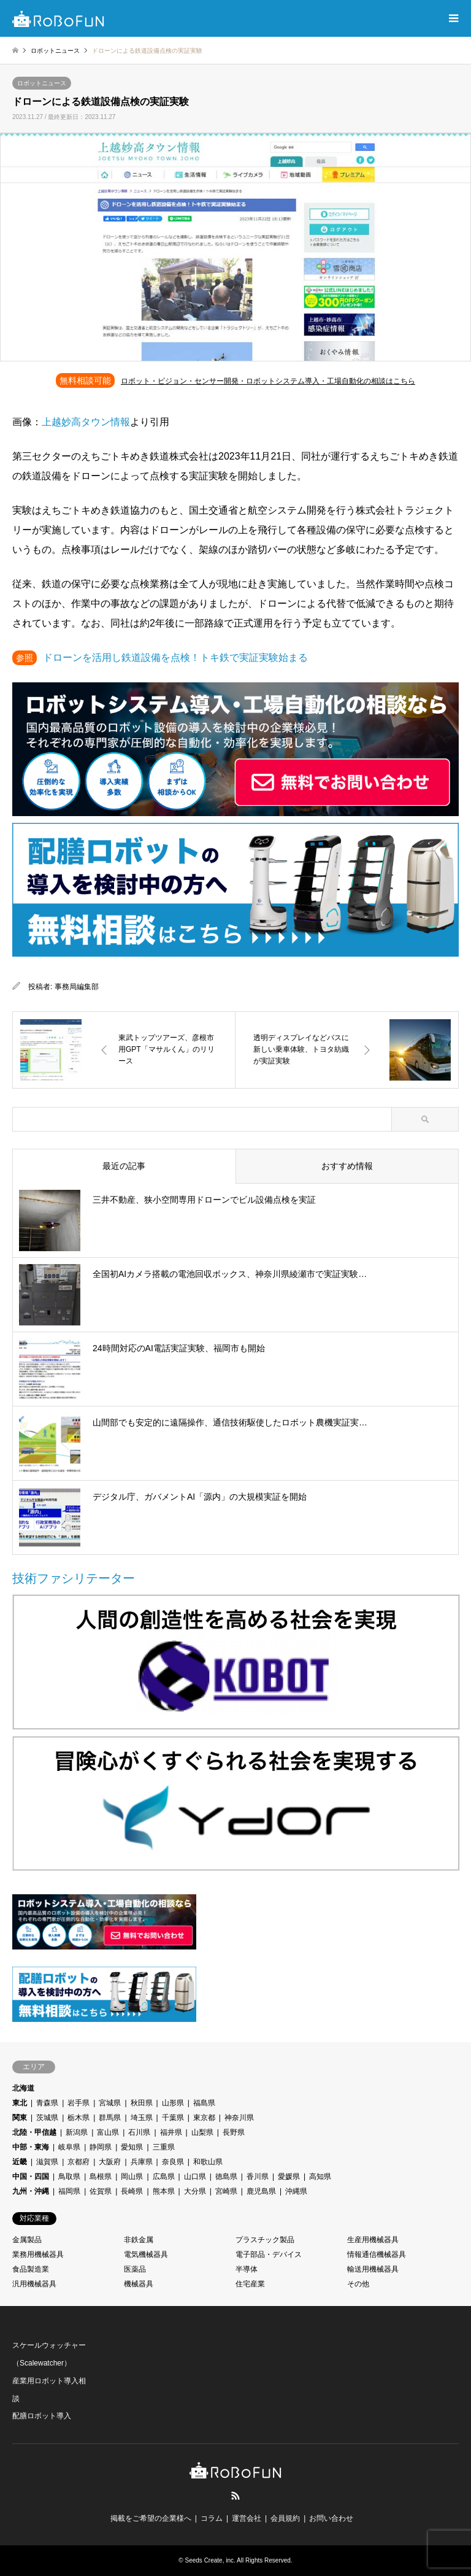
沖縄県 (296, 2191)
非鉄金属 (138, 2239)
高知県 (320, 2176)
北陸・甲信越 (34, 2132)
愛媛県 (289, 2176)
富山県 (108, 2132)
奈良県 (173, 2162)
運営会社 (246, 2518)
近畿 (19, 2162)
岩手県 (78, 2103)
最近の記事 (123, 1166)
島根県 (101, 2176)
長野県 (234, 2132)
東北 (19, 2103)
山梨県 (202, 2132)
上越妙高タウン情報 (86, 422)
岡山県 (132, 2176)
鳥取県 (69, 2176)
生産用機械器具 (373, 2239)
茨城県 (47, 2117)
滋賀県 (47, 2162)
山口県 (195, 2176)
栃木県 (78, 2117)
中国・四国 (30, 2176)
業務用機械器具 (38, 2254)
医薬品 (135, 2269)
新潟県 (77, 2132)
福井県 (171, 2132)
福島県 (204, 2103)
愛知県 (132, 2147)
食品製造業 (30, 2269)
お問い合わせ (331, 2518)
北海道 (23, 2088)
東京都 (204, 2117)
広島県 (164, 2176)
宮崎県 (226, 2191)
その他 (358, 2284)
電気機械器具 (146, 2254)
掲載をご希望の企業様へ (150, 2518)
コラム (212, 2518)
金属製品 (27, 2239)
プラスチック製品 (265, 2239)
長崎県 (132, 2191)
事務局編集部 (77, 986)
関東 (19, 2117)
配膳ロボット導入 (41, 2416)
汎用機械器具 (34, 2284)
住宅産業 (250, 2284)
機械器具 (138, 2284)
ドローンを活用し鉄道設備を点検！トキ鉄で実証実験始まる (175, 657)
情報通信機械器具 (376, 2254)
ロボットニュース (41, 83)
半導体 (247, 2269)
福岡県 (69, 2191)
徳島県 (226, 2176)
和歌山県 (208, 2162)
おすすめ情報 (347, 1166)
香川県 (258, 2176)
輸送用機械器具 (373, 2269)
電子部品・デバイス (269, 2254)
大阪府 (110, 2162)
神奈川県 (239, 2117)
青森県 (47, 2103)
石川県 (139, 2132)
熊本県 (164, 2191)
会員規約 (285, 2518)
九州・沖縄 (30, 2191)
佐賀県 (101, 2191)
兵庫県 (142, 2162)
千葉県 (173, 2117)
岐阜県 (69, 2147)
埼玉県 (142, 2117)
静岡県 (101, 2147)
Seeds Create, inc (209, 2560)
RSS (235, 2495)
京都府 (78, 2162)
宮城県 (110, 2103)
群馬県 (110, 2117)
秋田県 (142, 2103)
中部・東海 (30, 2147)
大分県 (195, 2191)
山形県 (173, 2103)
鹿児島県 (261, 2191)
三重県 (164, 2147)
